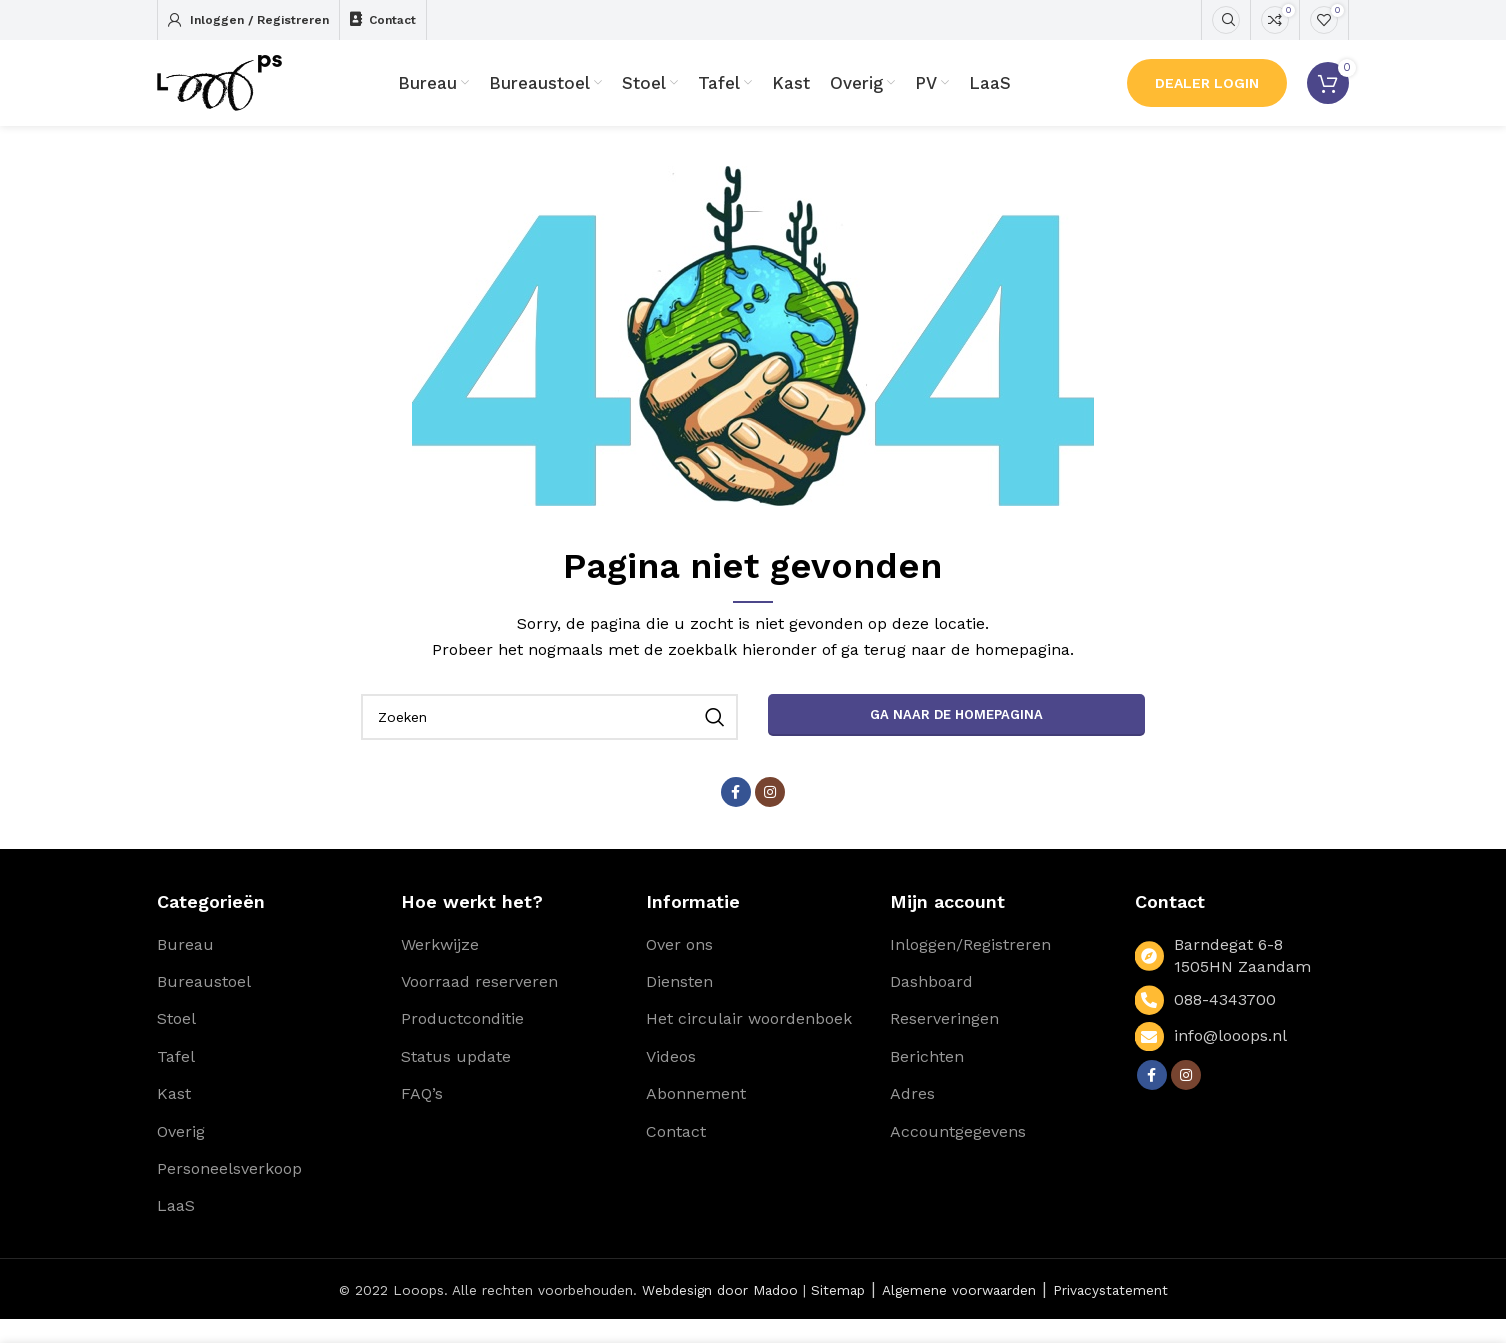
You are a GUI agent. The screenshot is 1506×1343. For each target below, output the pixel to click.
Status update (456, 1080)
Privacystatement (1110, 1314)
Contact (676, 1155)
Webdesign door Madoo (720, 1314)
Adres (912, 1117)
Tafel (176, 1080)
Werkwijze (440, 968)
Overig (181, 1155)
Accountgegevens (958, 1155)
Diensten (679, 1005)
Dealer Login (1207, 95)
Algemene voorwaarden (959, 1314)
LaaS (176, 1230)
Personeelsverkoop (229, 1192)
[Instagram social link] (770, 816)
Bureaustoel (204, 1005)
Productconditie (462, 1043)
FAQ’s (422, 1117)
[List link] (1242, 1024)
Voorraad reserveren (479, 1005)
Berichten (927, 1080)
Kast (174, 1117)
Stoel (176, 1043)
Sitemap (838, 1314)
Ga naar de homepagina (956, 738)
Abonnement (696, 1117)
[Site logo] (232, 93)
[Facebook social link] (736, 816)
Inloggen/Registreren (970, 968)
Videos (671, 1080)
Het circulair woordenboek (749, 1043)
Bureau (185, 968)
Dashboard (931, 1005)
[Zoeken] (1226, 20)
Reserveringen (944, 1043)
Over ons (679, 968)
